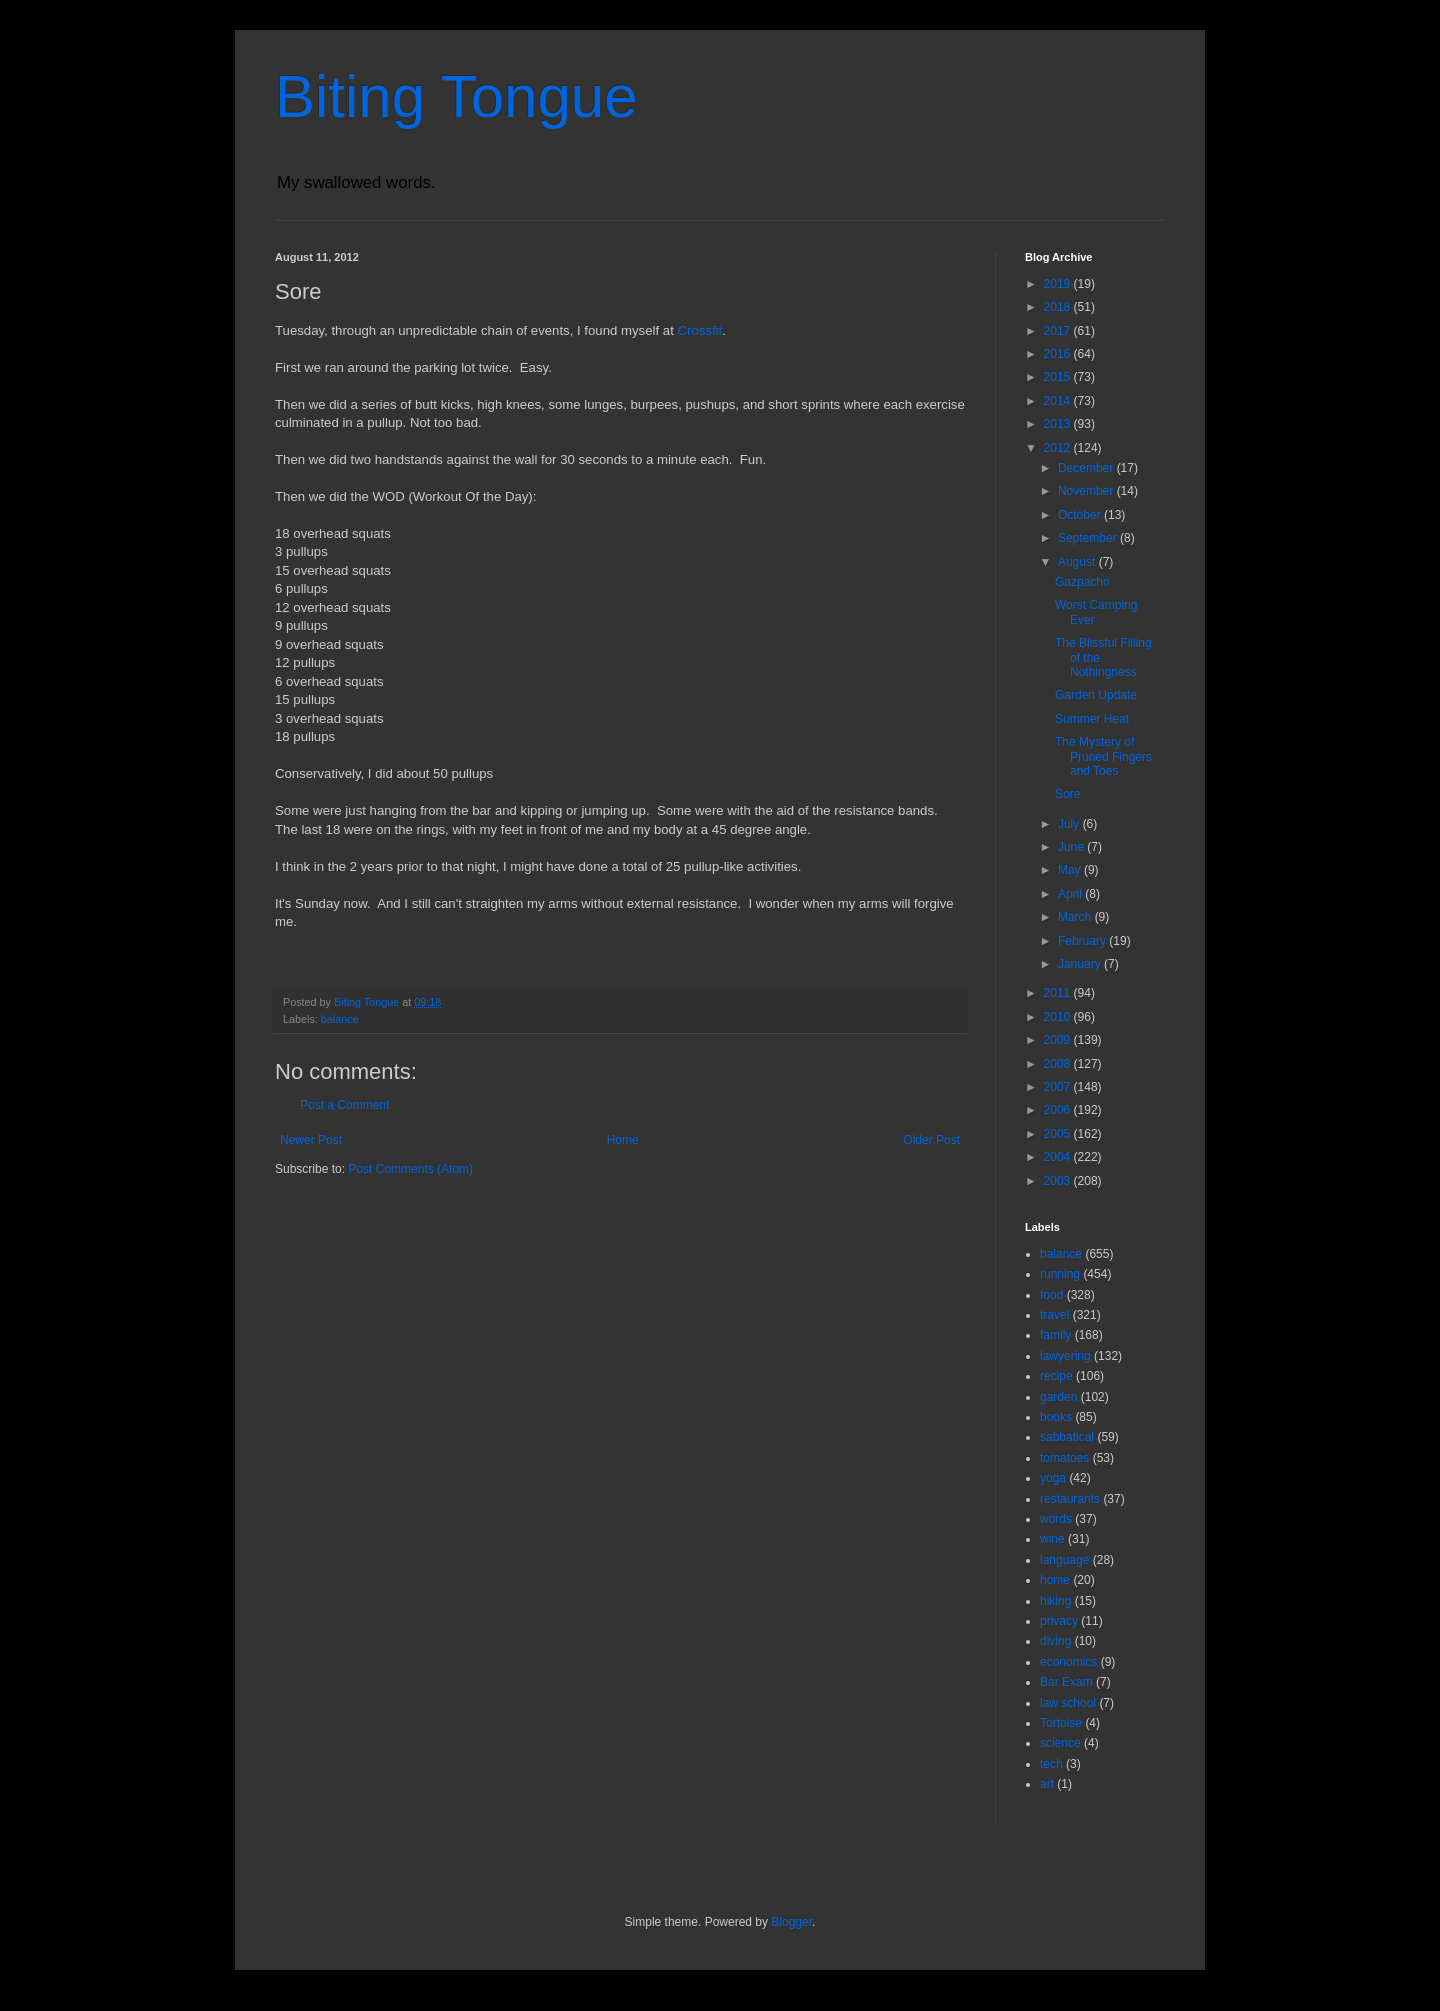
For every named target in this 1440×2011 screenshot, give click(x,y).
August (1078, 562)
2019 (1059, 284)
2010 (1059, 1017)
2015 (1059, 377)
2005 (1059, 1134)
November (1087, 491)
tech (1051, 1764)
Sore (1067, 794)
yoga (1053, 1478)
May (1071, 870)
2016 (1059, 354)
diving (1055, 1641)
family (1055, 1335)
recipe (1056, 1376)
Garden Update (1096, 695)
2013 (1059, 424)
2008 (1059, 1064)
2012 (1059, 448)
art (1047, 1784)
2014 (1059, 401)
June (1072, 847)
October (1081, 515)
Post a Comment (344, 1105)
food (1051, 1295)
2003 (1059, 1181)
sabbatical (1067, 1437)
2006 (1059, 1110)
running (1060, 1274)
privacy (1059, 1621)
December (1087, 468)
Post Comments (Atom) (410, 1169)
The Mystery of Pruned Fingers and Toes (1103, 756)
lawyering (1065, 1356)
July (1070, 824)
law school (1068, 1703)
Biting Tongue (456, 96)
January (1081, 964)
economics (1068, 1662)
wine (1052, 1539)
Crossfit (699, 330)
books (1056, 1417)
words (1056, 1519)
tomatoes (1064, 1458)
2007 (1059, 1087)
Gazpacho (1082, 582)
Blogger (791, 1922)
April (1071, 894)
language (1064, 1560)
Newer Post (311, 1140)
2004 (1059, 1157)
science (1060, 1743)
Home (623, 1140)
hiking (1055, 1601)
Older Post (931, 1140)
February (1083, 941)
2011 (1059, 993)
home (1055, 1580)
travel (1054, 1315)
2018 (1059, 307)
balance (340, 1019)
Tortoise (1061, 1723)
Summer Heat (1092, 719)
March (1076, 917)
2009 (1059, 1040)
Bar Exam (1066, 1682)
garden (1058, 1397)
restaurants (1070, 1499)
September (1089, 538)
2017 (1059, 331)
